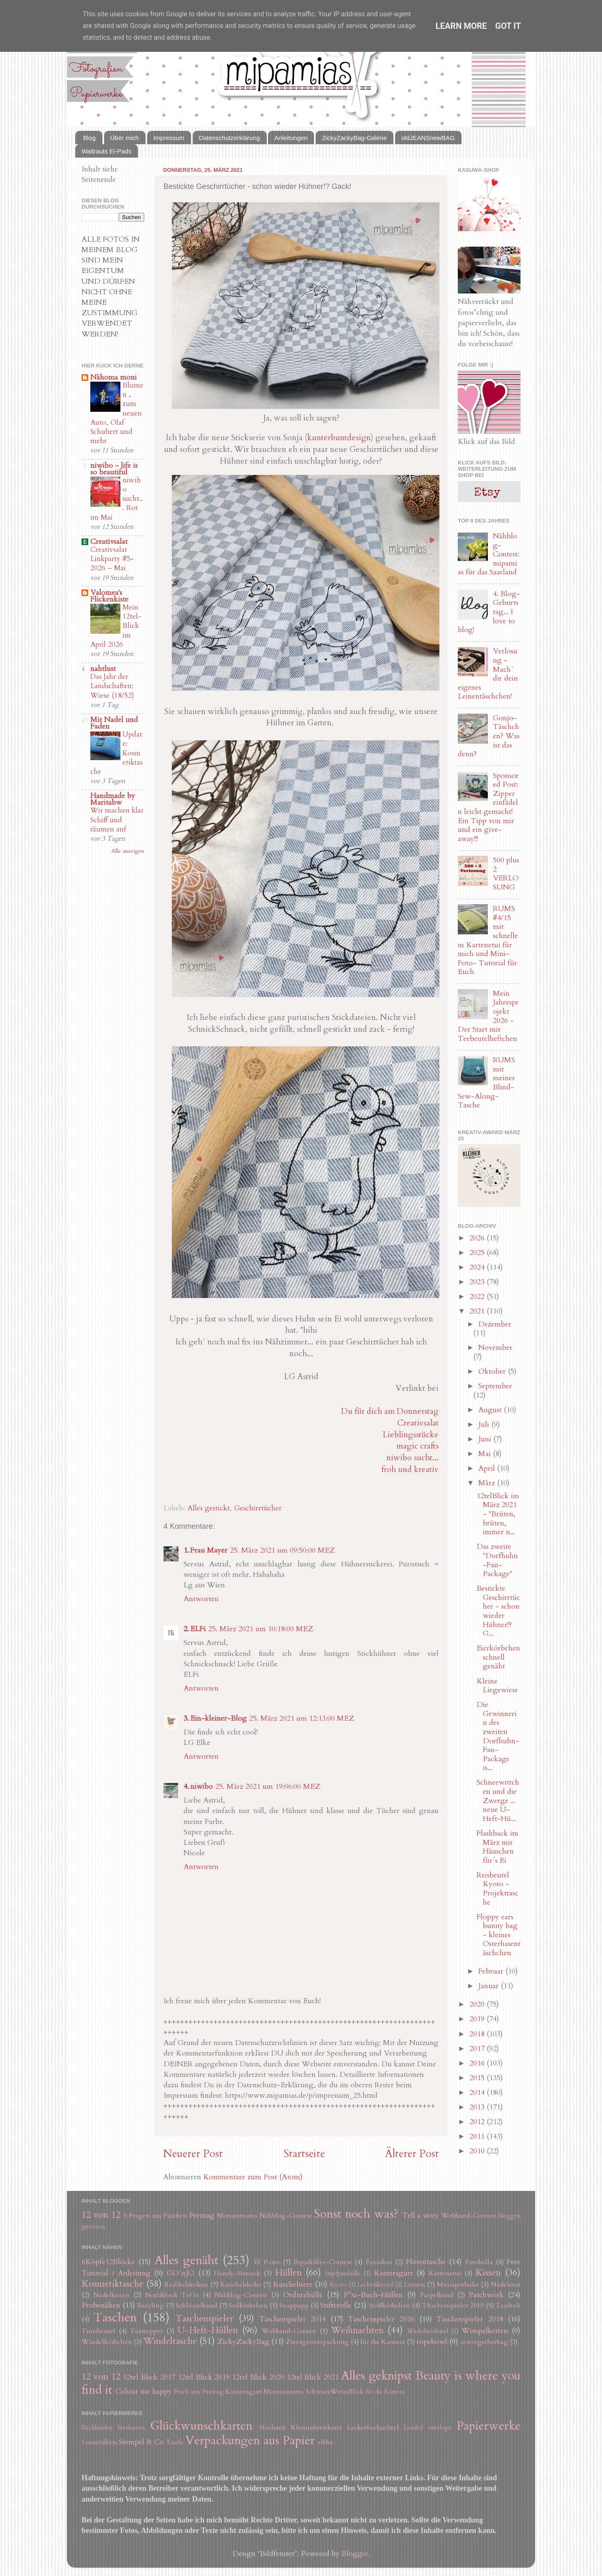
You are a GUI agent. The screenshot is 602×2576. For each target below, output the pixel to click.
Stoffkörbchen (389, 2305)
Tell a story (420, 2215)
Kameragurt (393, 2273)
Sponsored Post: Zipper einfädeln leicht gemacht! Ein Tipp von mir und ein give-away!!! (488, 807)
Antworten (201, 1599)
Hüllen (288, 2273)
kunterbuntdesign (339, 437)
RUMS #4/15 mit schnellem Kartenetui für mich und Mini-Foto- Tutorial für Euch (488, 940)
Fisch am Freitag (199, 2391)
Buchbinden (97, 2428)
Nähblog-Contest (285, 2215)
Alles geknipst (376, 2375)
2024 (478, 1267)
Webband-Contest (468, 2215)
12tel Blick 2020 (258, 2377)
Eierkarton (131, 2428)
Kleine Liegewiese (497, 1686)
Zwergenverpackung (317, 2341)
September (495, 1386)
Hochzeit (272, 2427)
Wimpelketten (485, 2331)
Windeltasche (170, 2341)
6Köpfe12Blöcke (108, 2262)
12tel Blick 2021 (313, 2377)
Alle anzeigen (127, 851)
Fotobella (479, 2262)
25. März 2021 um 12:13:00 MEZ (301, 1718)
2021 (478, 1311)
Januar (489, 1986)
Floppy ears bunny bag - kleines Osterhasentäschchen (498, 1935)
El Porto (266, 2262)
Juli (484, 1424)
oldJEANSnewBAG (428, 137)
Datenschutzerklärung (229, 137)
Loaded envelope (428, 2428)
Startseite (304, 2154)
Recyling (150, 2305)
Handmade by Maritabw (112, 799)
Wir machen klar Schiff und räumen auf (116, 820)
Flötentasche (426, 2262)
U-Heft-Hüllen (208, 2330)
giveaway (94, 2227)
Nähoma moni (113, 377)
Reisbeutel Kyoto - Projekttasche (497, 1889)
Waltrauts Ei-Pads (106, 151)
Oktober (493, 1371)
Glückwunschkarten (201, 2426)
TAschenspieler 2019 (453, 2305)
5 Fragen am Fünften (155, 2215)
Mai (485, 1454)
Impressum (168, 137)
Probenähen (101, 2305)
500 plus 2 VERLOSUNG (506, 874)
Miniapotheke (458, 2284)
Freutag (201, 2215)
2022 (478, 1296)
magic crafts (417, 1445)
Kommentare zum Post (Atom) (253, 2177)
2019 (478, 2019)
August (491, 1410)
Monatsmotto (237, 2215)
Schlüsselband (196, 2305)
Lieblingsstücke (411, 1434)
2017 (478, 2048)
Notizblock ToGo (172, 2295)
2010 (478, 2151)
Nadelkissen (111, 2295)
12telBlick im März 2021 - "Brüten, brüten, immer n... (498, 1514)
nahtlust (103, 668)
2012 (478, 2122)
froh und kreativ (410, 1469)
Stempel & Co (141, 2442)
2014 (478, 2092)
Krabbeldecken (186, 2284)
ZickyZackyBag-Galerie (354, 137)
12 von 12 (101, 2215)
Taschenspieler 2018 (469, 2319)
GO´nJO (180, 2273)
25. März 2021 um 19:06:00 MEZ (267, 1786)
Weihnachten (357, 2330)
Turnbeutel (98, 2331)
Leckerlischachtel (373, 2427)
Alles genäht (186, 2260)
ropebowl (431, 2341)
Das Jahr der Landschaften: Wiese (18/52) (112, 686)
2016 (478, 2063)
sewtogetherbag (484, 2341)
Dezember (494, 1324)
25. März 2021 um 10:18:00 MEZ (260, 1629)
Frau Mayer (208, 1550)
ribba (325, 2442)
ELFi (198, 1629)
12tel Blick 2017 (149, 2377)
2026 (478, 1238)
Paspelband (436, 2295)
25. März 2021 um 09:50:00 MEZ (282, 1550)
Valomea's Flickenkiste (109, 595)
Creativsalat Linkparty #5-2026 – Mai (112, 559)
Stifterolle (336, 2305)
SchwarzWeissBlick (335, 2391)
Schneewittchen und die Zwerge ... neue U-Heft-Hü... (498, 1800)
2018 (478, 2034)
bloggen (509, 2216)
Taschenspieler (204, 2319)
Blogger (355, 2553)
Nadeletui (505, 2284)
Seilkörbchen (248, 2305)
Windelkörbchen (107, 2341)
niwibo (201, 1786)
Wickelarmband (427, 2331)
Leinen (414, 2284)
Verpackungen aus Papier (250, 2440)
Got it (508, 26)
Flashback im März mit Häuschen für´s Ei (497, 1847)
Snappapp (294, 2305)
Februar (491, 1971)
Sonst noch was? (356, 2214)
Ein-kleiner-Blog (218, 1718)
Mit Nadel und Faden (114, 723)
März (487, 1483)
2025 (478, 1252)
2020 (478, 2004)
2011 (478, 2136)
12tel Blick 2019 (204, 2377)
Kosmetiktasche (112, 2284)
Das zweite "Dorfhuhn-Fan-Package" (497, 1560)
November (495, 1347)
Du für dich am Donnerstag (390, 1411)
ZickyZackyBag (243, 2341)
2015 (478, 2078)
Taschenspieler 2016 (381, 2319)
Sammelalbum (99, 2442)
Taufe (175, 2442)
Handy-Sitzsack (237, 2273)
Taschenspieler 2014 (292, 2319)
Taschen (115, 2317)
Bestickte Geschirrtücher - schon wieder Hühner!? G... (498, 1611)
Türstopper (146, 2331)
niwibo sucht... (412, 1457)
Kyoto (338, 2285)
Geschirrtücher (258, 1508)
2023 (478, 1282)
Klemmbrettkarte (316, 2427)
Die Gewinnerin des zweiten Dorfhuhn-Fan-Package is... (498, 1736)
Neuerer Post (193, 2154)
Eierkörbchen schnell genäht (498, 1657)
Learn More (461, 26)
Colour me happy (143, 2391)
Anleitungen (290, 137)
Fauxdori (379, 2262)
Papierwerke (488, 2426)
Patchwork (486, 2295)
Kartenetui (445, 2273)
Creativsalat (418, 1422)
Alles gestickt (208, 1508)
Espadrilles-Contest (322, 2262)
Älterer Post (412, 2154)
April (487, 1468)
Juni (485, 1439)
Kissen (488, 2273)
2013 (478, 2107)
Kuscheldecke (240, 2284)
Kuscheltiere (293, 2284)
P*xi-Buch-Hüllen (373, 2295)
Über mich (124, 137)
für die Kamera (382, 2341)
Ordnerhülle (303, 2295)
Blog (89, 137)
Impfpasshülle (342, 2274)
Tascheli (507, 2305)
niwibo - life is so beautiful (114, 468)
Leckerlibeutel (375, 2285)
